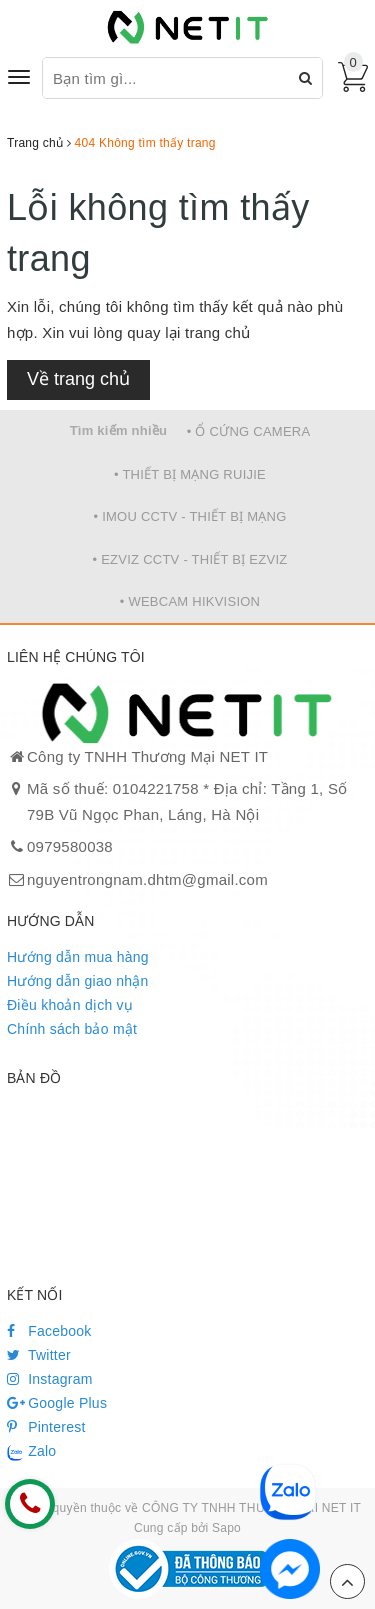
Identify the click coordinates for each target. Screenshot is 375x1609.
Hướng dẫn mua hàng (78, 957)
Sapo (226, 1528)
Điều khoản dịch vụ (70, 1005)
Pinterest (46, 1427)
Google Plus (57, 1403)
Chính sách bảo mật (72, 1029)
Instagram (50, 1379)
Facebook (49, 1331)
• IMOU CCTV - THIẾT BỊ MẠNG (189, 516)
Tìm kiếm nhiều (119, 430)
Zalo (31, 1452)
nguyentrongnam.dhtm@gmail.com (147, 879)
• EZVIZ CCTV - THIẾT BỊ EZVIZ (190, 559)
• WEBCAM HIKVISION (190, 601)
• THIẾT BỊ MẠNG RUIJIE (190, 474)
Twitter (39, 1355)
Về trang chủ (78, 379)
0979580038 (70, 846)
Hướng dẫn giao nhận (78, 981)
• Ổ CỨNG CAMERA (249, 431)
